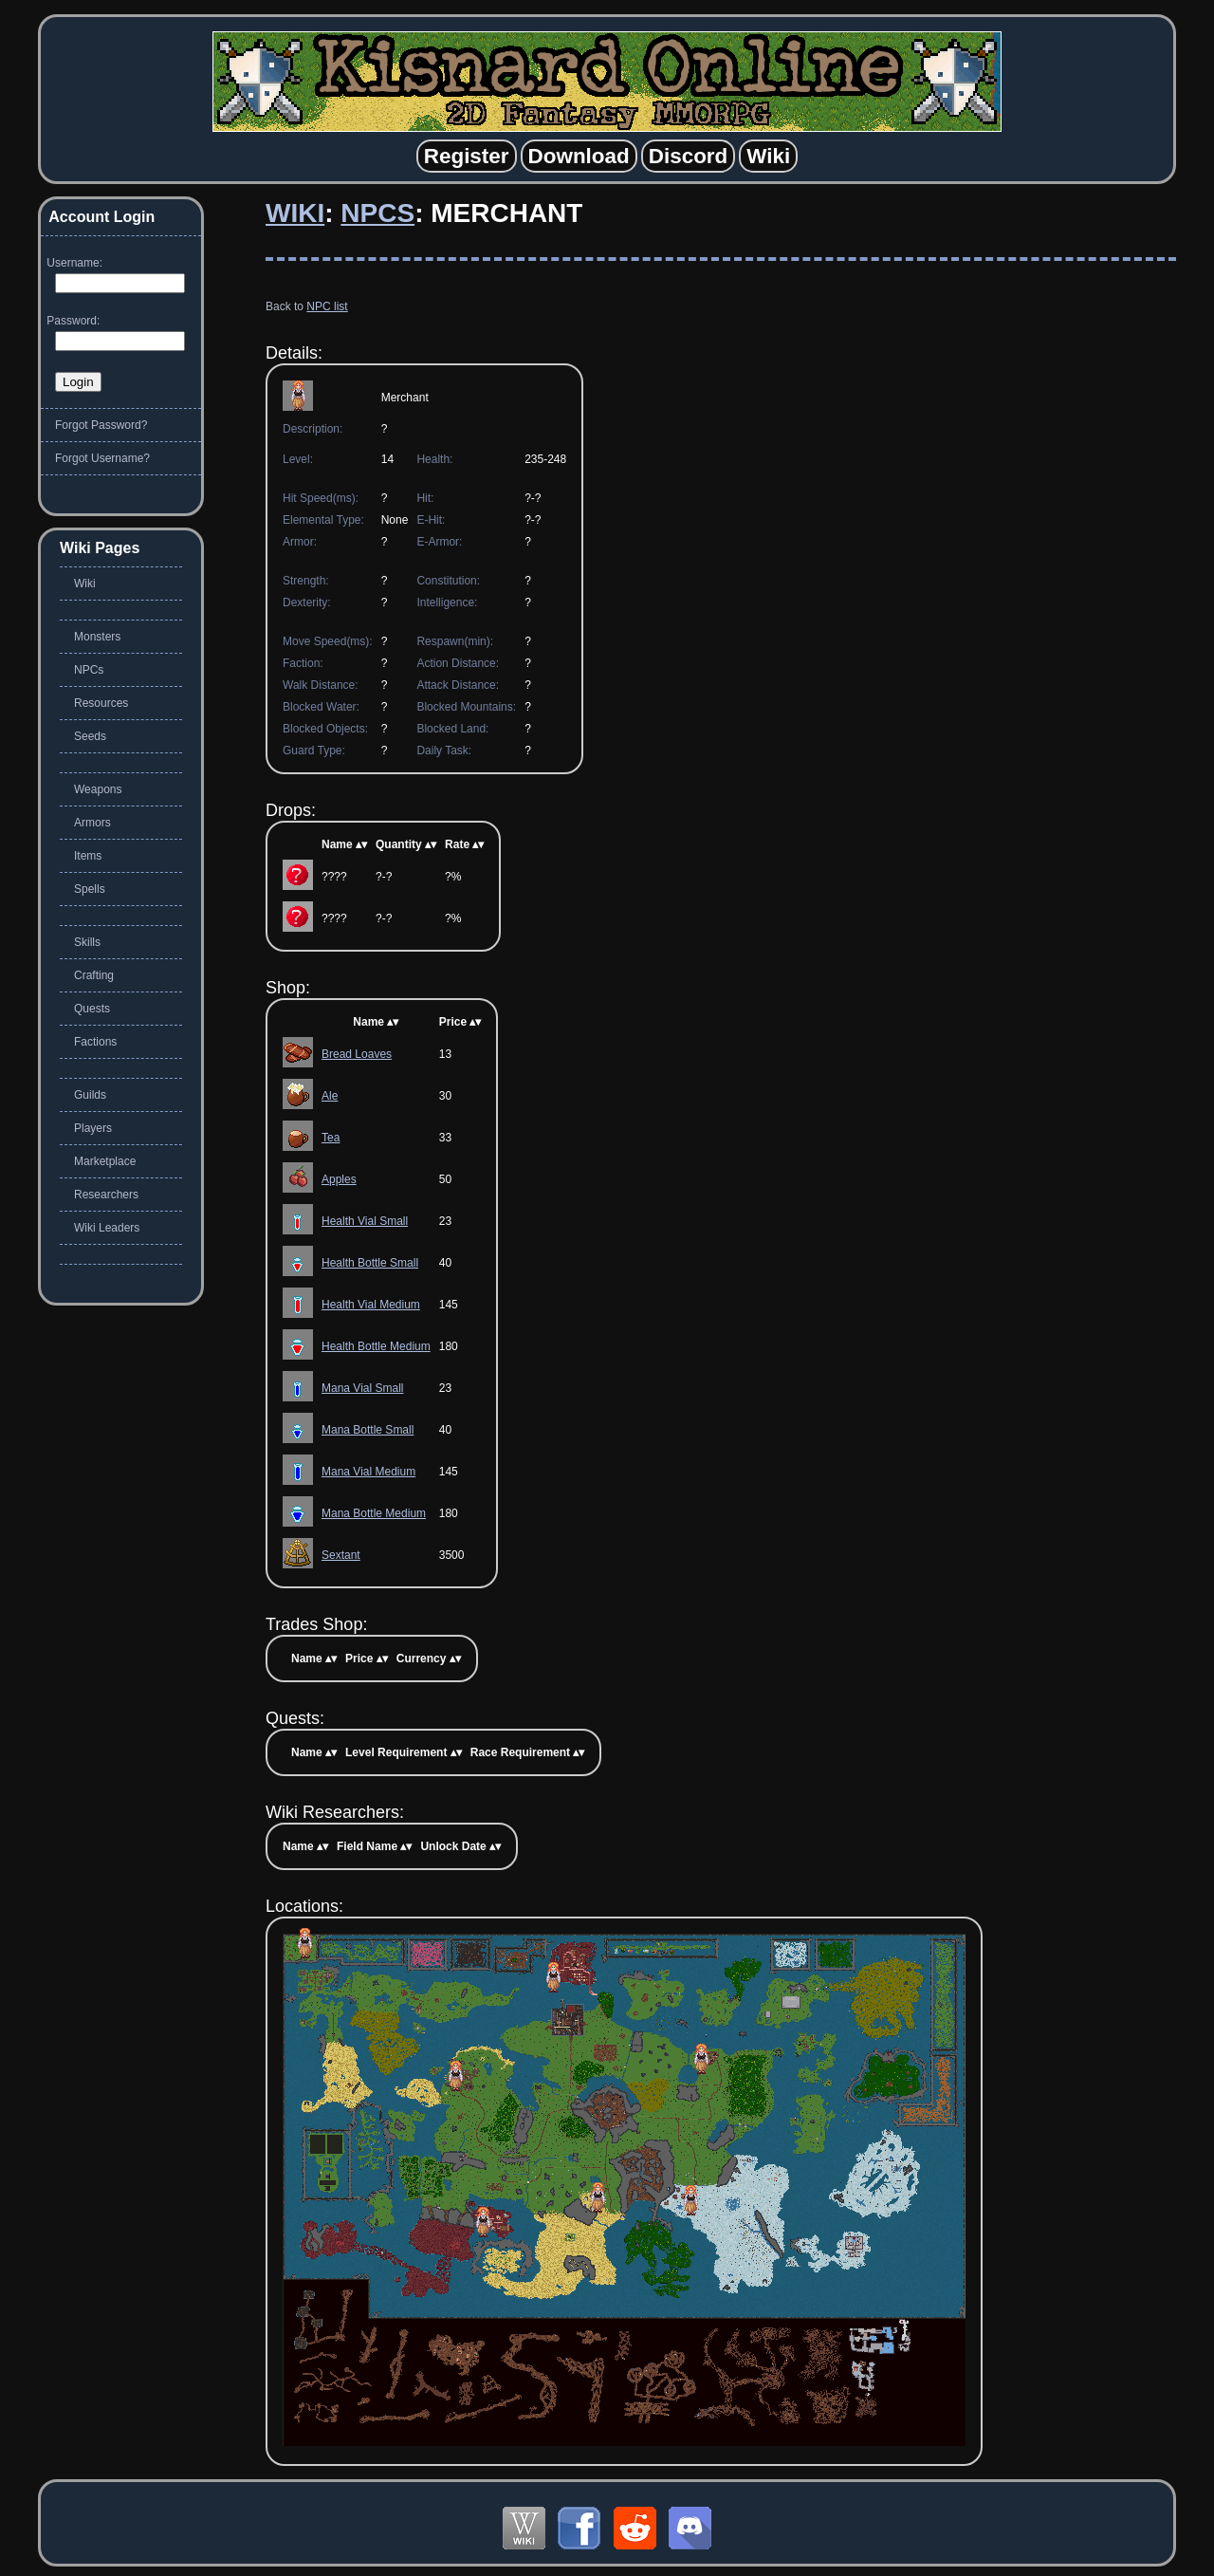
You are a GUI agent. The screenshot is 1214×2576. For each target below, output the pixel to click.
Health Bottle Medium (376, 1346)
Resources (101, 703)
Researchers (106, 1194)
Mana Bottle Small (368, 1429)
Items (87, 855)
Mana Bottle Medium (374, 1513)
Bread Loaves (357, 1054)
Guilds (90, 1095)
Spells (89, 889)
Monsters (97, 636)
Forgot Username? (102, 458)
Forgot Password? (101, 425)
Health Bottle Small (370, 1262)
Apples (339, 1179)
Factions (95, 1041)
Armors (92, 822)
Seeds (90, 736)
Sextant (341, 1555)
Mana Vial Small (362, 1388)
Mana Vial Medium (368, 1471)
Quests (92, 1008)
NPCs (377, 213)
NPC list (326, 306)
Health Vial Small (365, 1221)
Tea (331, 1137)
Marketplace (105, 1161)
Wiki (295, 213)
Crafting (94, 975)
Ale (330, 1096)
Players (93, 1128)
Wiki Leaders (106, 1227)
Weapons (97, 789)
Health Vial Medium (371, 1304)
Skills (87, 942)
